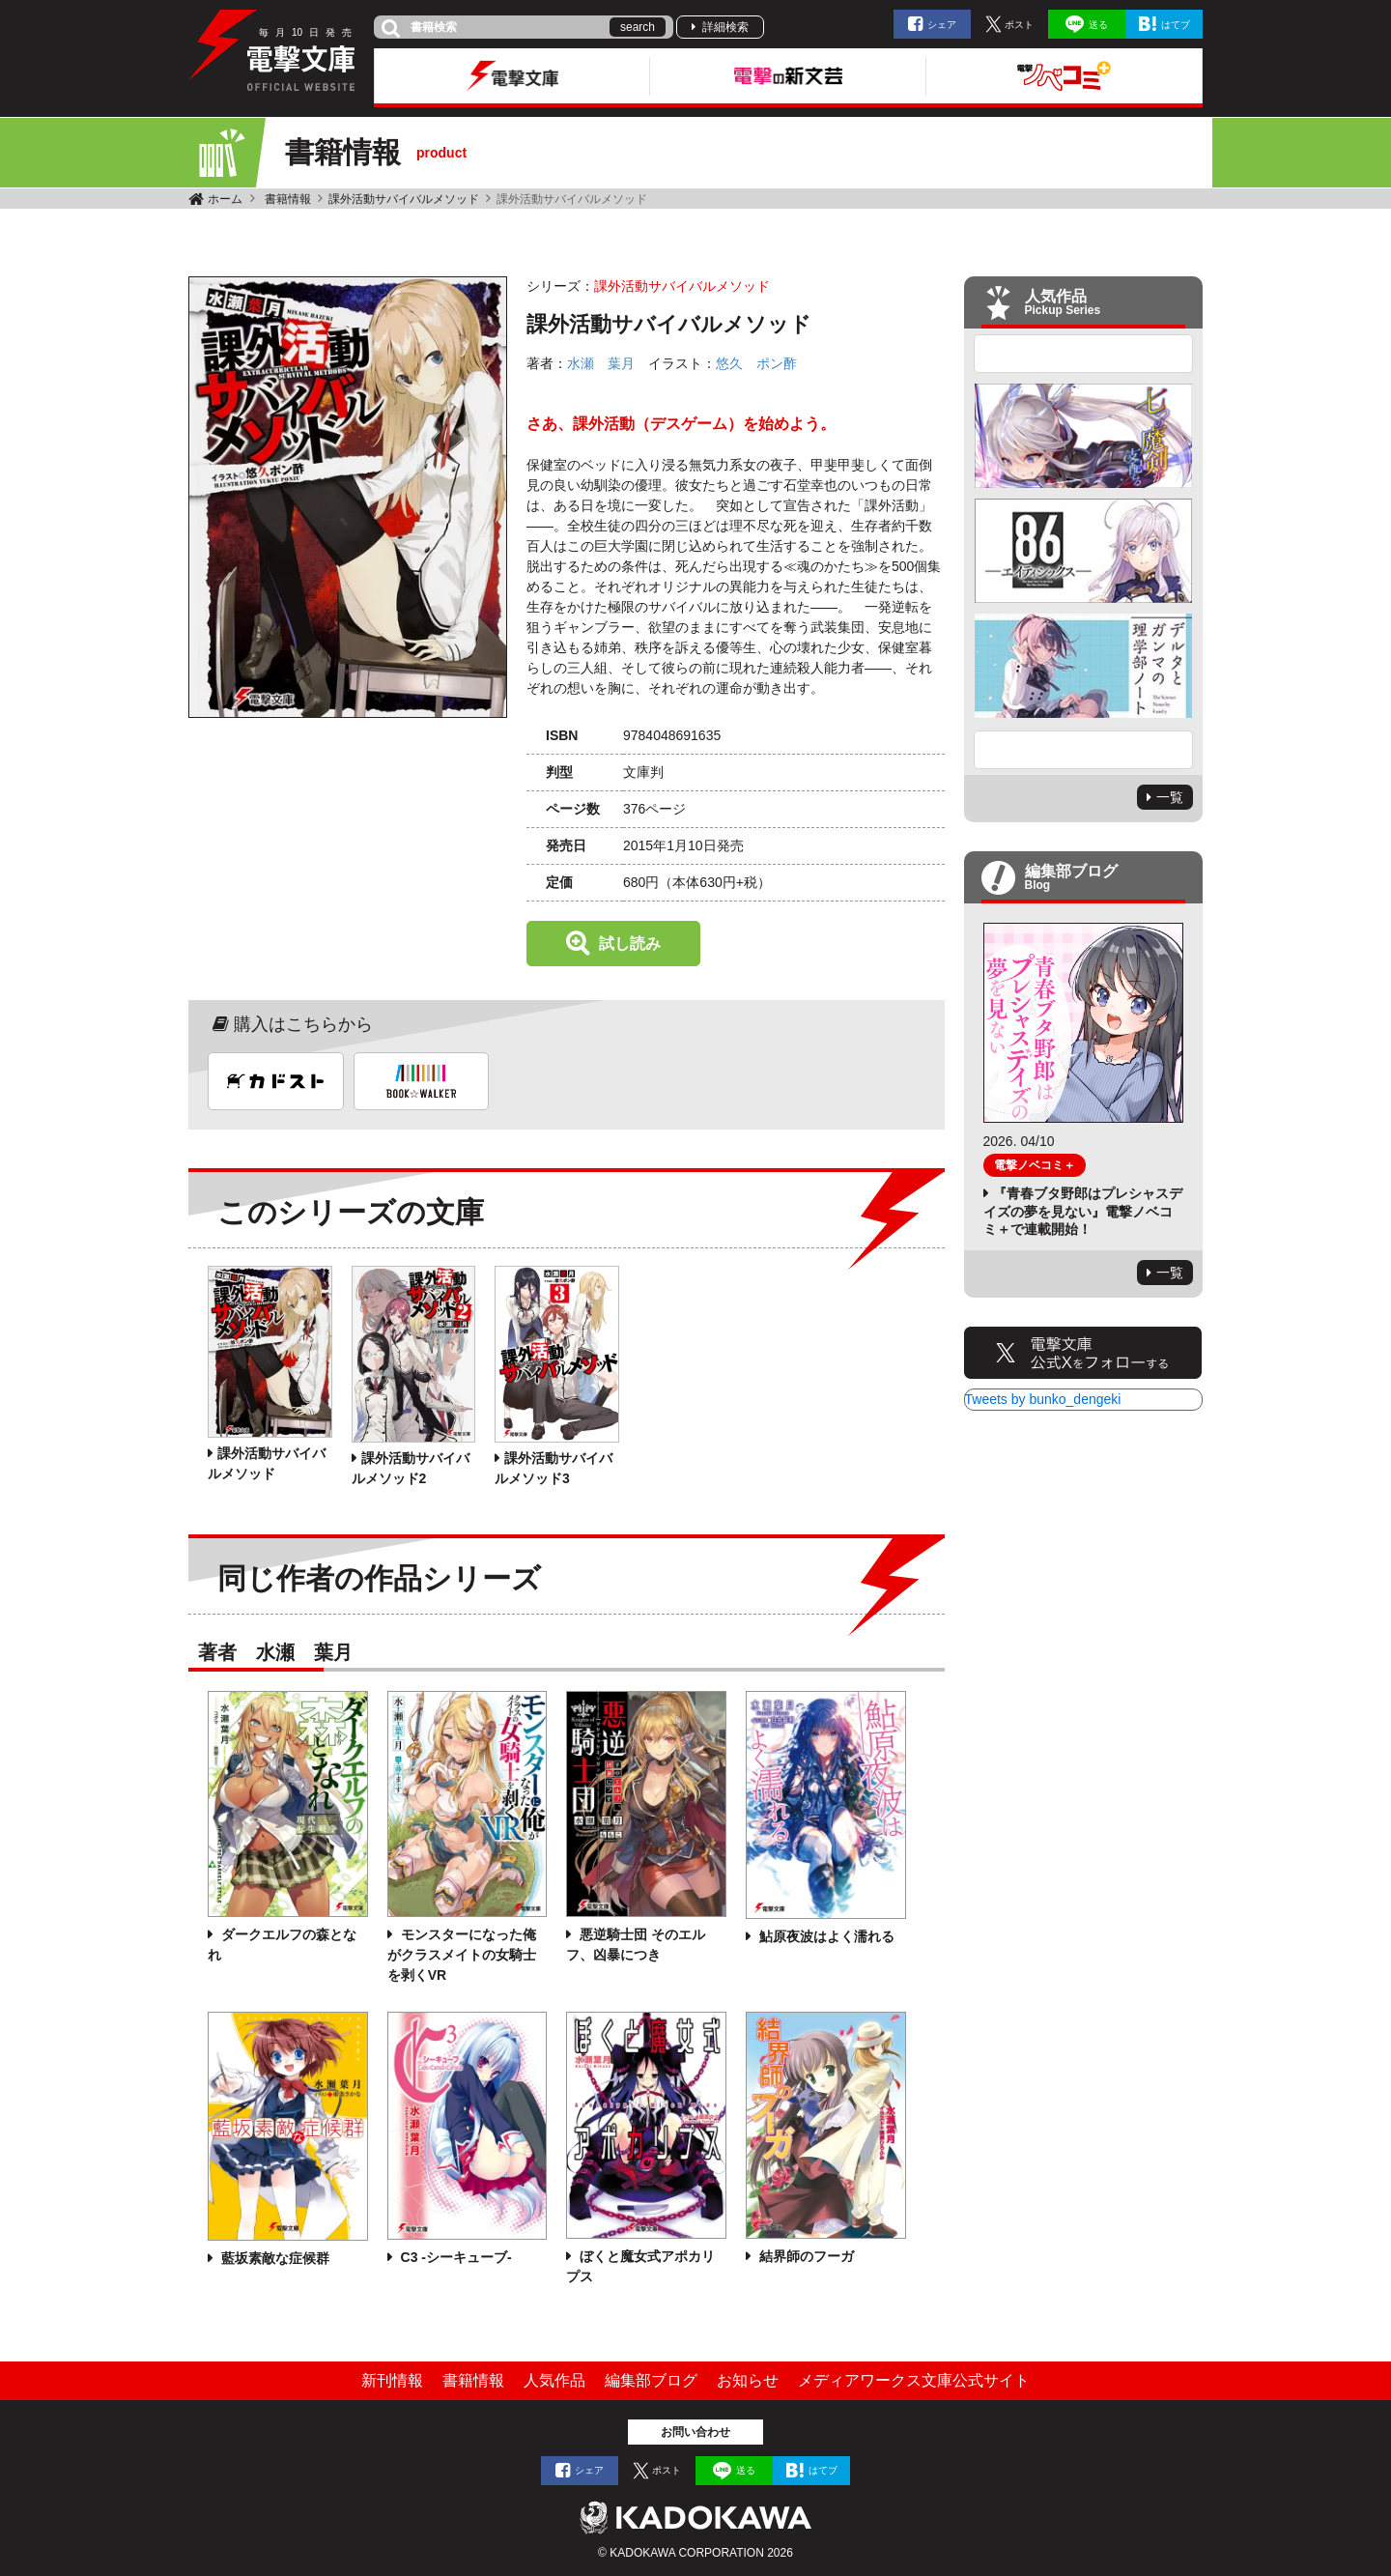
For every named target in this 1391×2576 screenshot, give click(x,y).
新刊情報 (392, 2380)
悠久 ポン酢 (756, 363)
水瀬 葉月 (601, 363)
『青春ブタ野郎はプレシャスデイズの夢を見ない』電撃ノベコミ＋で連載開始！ (1082, 1211)
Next (1084, 749)
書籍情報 (288, 199)
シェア (941, 24)
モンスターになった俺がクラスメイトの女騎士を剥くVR (461, 1955)
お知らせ (748, 2380)
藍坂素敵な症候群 (273, 2258)
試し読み (630, 943)
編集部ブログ (651, 2380)
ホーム (225, 199)
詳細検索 (725, 27)
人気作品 (554, 2380)
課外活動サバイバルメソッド (403, 199)
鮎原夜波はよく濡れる (824, 1936)
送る (1098, 24)
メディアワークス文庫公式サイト (914, 2380)
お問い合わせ (695, 2432)
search (637, 27)
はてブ (1175, 24)
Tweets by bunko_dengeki (1043, 1399)
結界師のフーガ (804, 2256)
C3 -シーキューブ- (454, 2257)
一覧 (1169, 797)
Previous (1084, 353)
